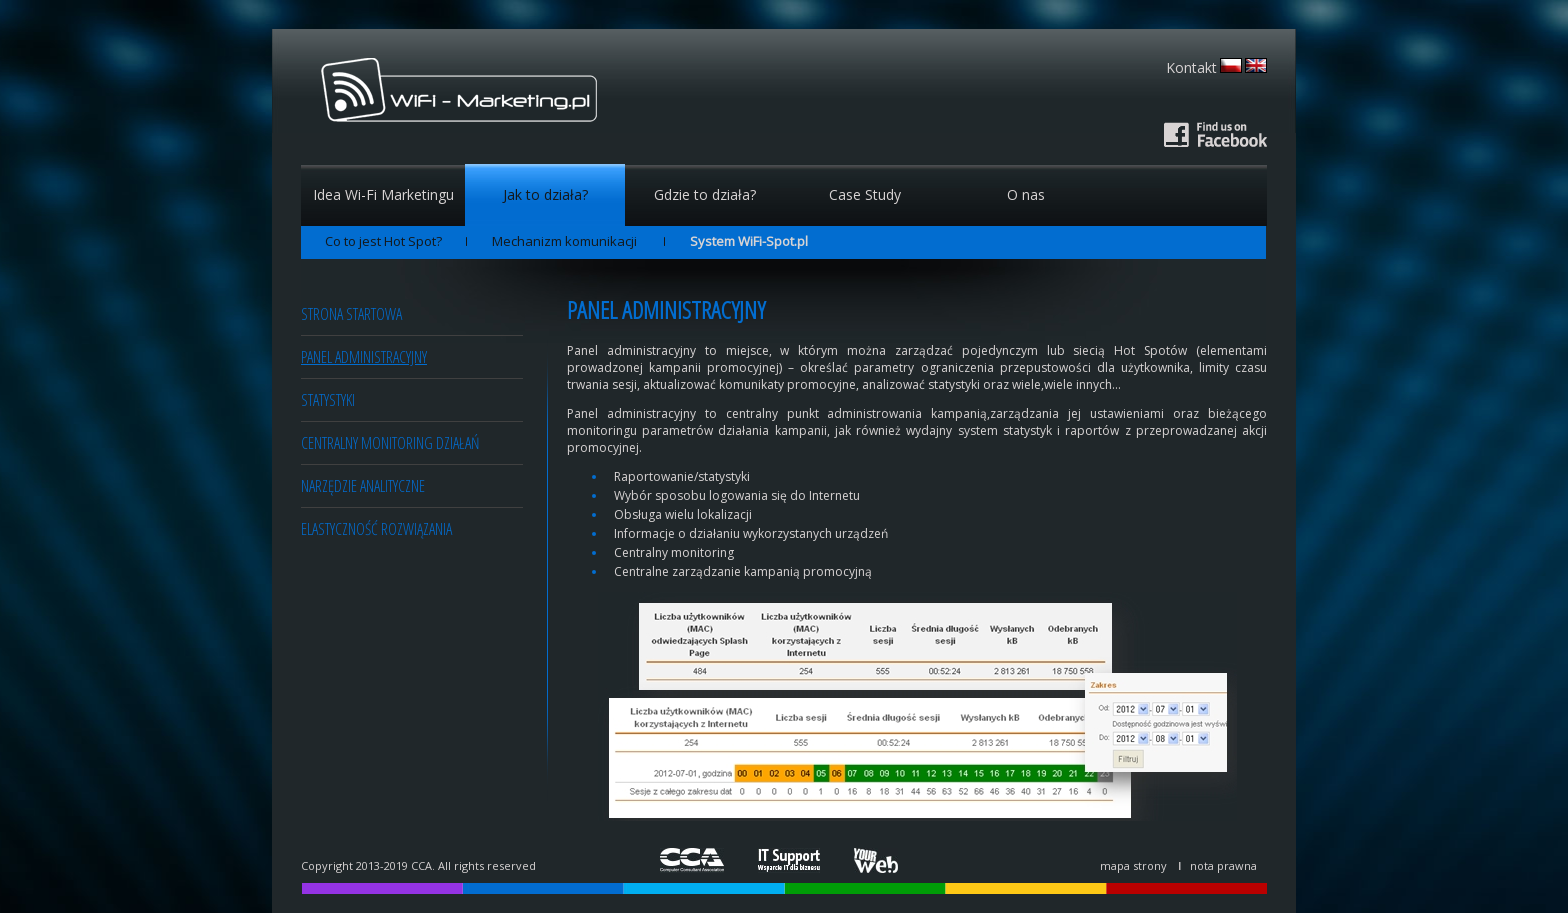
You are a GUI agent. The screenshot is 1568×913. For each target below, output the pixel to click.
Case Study (865, 194)
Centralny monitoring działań (390, 443)
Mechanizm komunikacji (566, 241)
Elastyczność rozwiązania (376, 529)
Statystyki (328, 400)
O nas (1026, 194)
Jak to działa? (545, 194)
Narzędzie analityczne (363, 486)
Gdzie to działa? (705, 194)
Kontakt (1191, 67)
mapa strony (1133, 865)
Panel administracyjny (364, 357)
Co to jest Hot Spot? (383, 241)
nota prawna (1223, 865)
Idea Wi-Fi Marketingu (383, 194)
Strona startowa (351, 314)
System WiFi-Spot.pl (749, 241)
